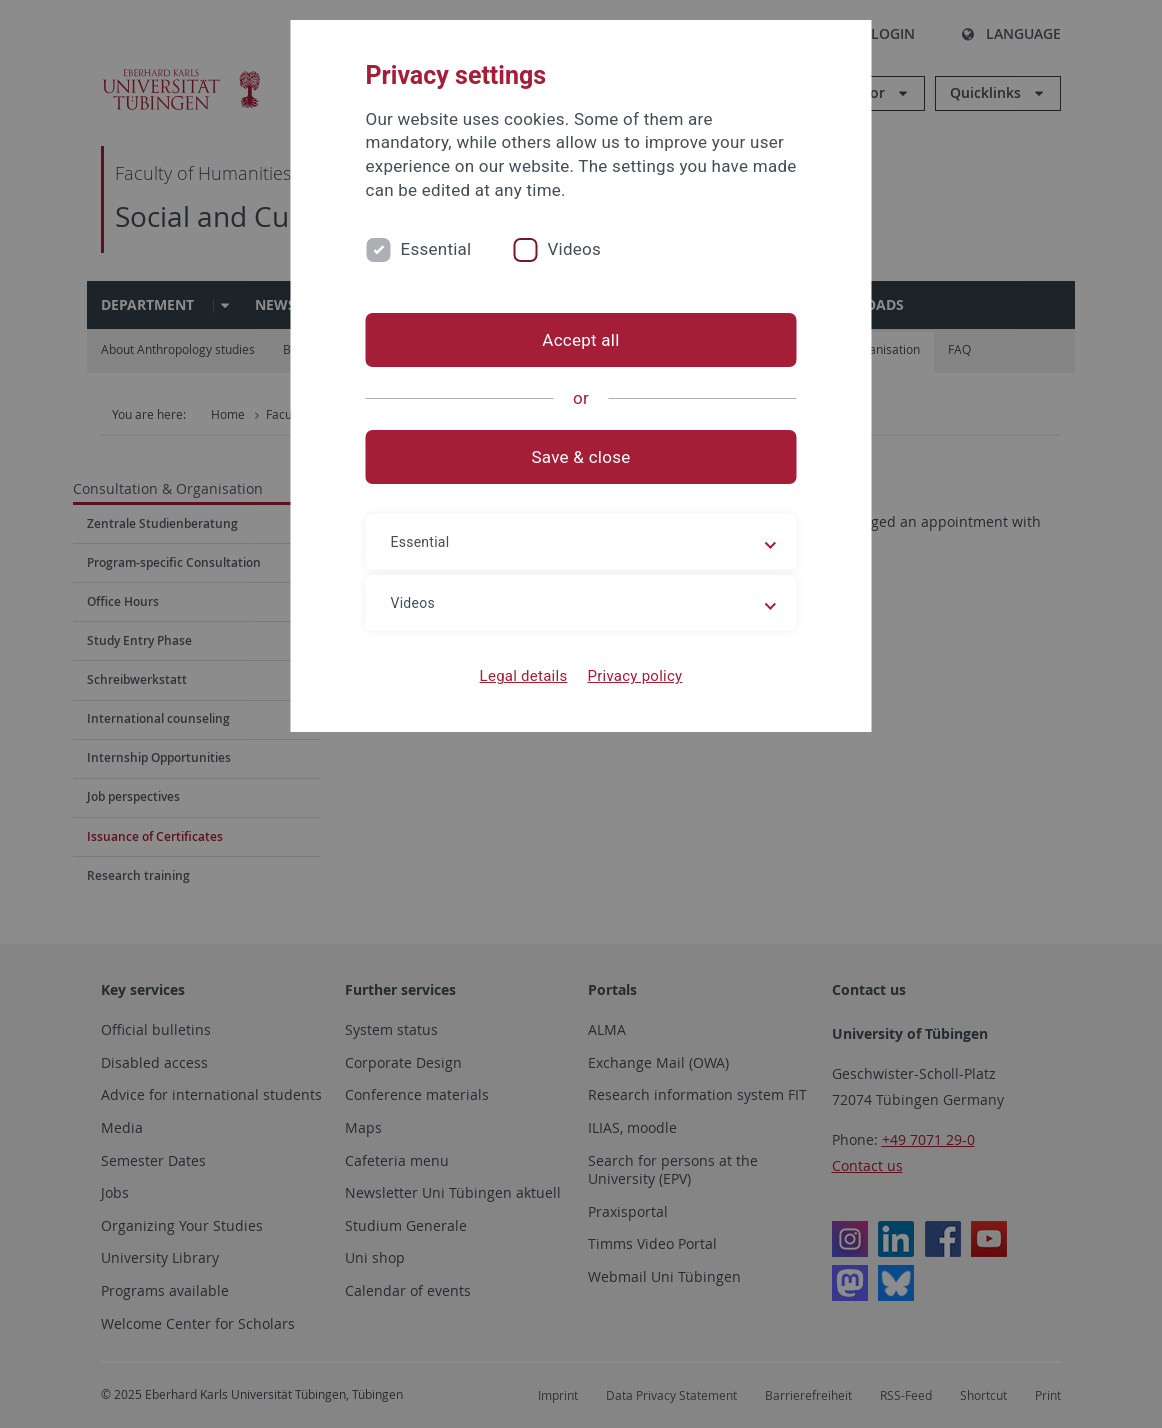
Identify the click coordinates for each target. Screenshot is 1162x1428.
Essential (436, 249)
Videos (574, 249)
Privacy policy (634, 676)
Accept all (580, 340)
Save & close (581, 457)
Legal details (524, 676)
